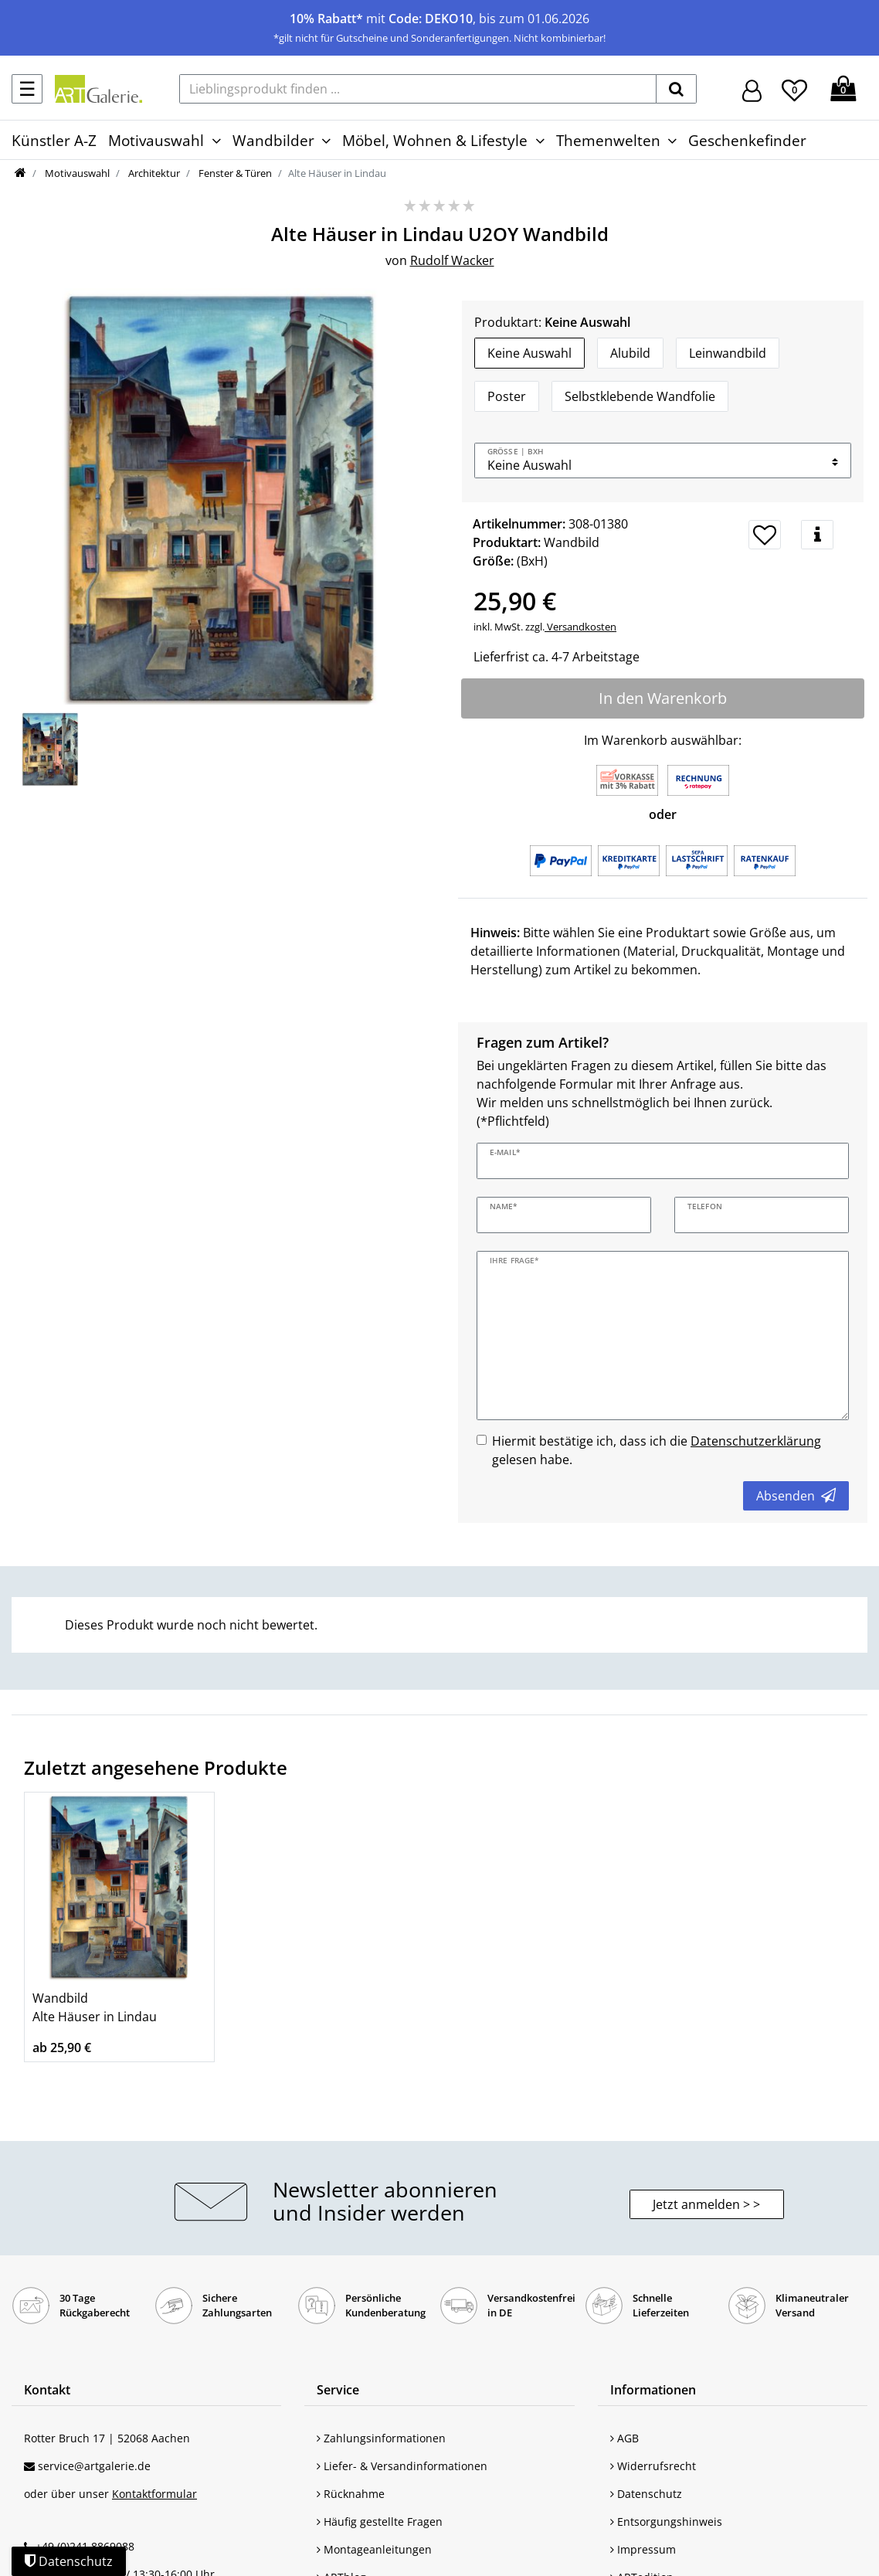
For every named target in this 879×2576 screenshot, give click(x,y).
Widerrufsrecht (653, 2466)
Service (338, 2389)
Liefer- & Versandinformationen (402, 2466)
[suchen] (676, 89)
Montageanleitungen (374, 2549)
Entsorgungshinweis (666, 2521)
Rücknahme (351, 2493)
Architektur (153, 173)
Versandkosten (580, 627)
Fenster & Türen (234, 173)
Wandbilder (273, 140)
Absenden (796, 1495)
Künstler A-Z (54, 140)
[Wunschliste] (794, 88)
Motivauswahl (156, 140)
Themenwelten (608, 140)
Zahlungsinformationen (381, 2438)
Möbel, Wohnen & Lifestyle (435, 140)
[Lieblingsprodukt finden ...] (418, 89)
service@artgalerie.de (94, 2466)
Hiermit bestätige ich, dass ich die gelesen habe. (656, 1450)
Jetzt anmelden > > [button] (706, 2204)
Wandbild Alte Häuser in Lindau (94, 2007)
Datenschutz (646, 2493)
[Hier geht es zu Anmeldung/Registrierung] (752, 89)
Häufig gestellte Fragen (380, 2521)
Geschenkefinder (747, 140)
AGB (624, 2438)
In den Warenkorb (663, 698)
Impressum (643, 2549)
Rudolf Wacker (452, 260)
